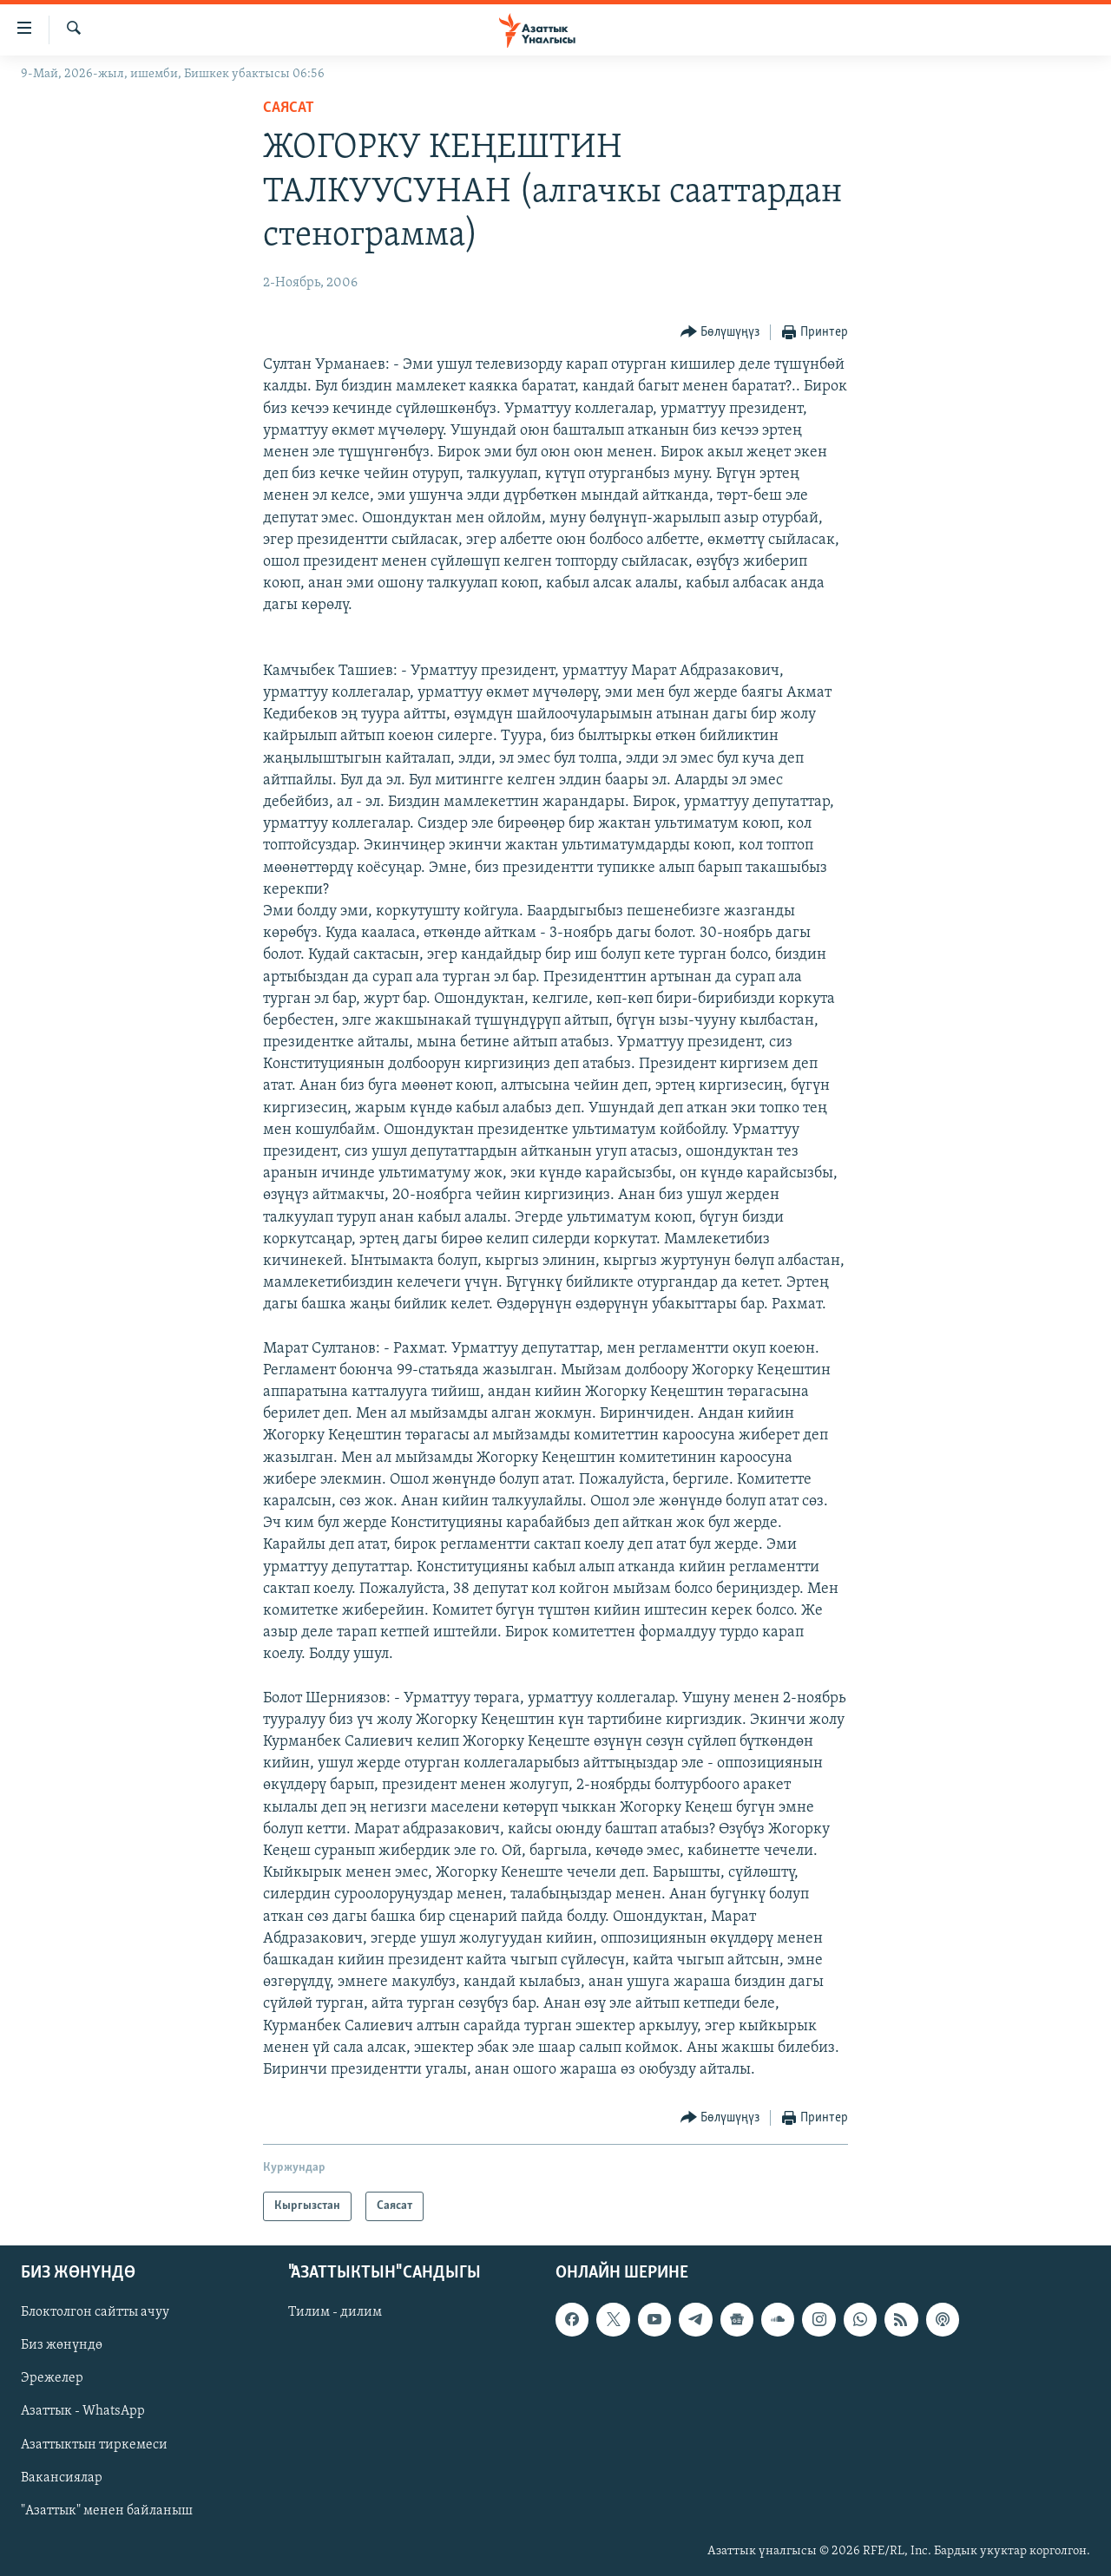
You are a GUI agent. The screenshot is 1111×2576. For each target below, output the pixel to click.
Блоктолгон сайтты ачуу (95, 2313)
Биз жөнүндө (61, 2346)
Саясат (288, 108)
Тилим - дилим (335, 2313)
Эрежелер (52, 2379)
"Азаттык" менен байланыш (107, 2511)
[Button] (720, 332)
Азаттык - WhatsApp (83, 2412)
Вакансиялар (61, 2478)
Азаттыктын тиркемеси (94, 2445)
